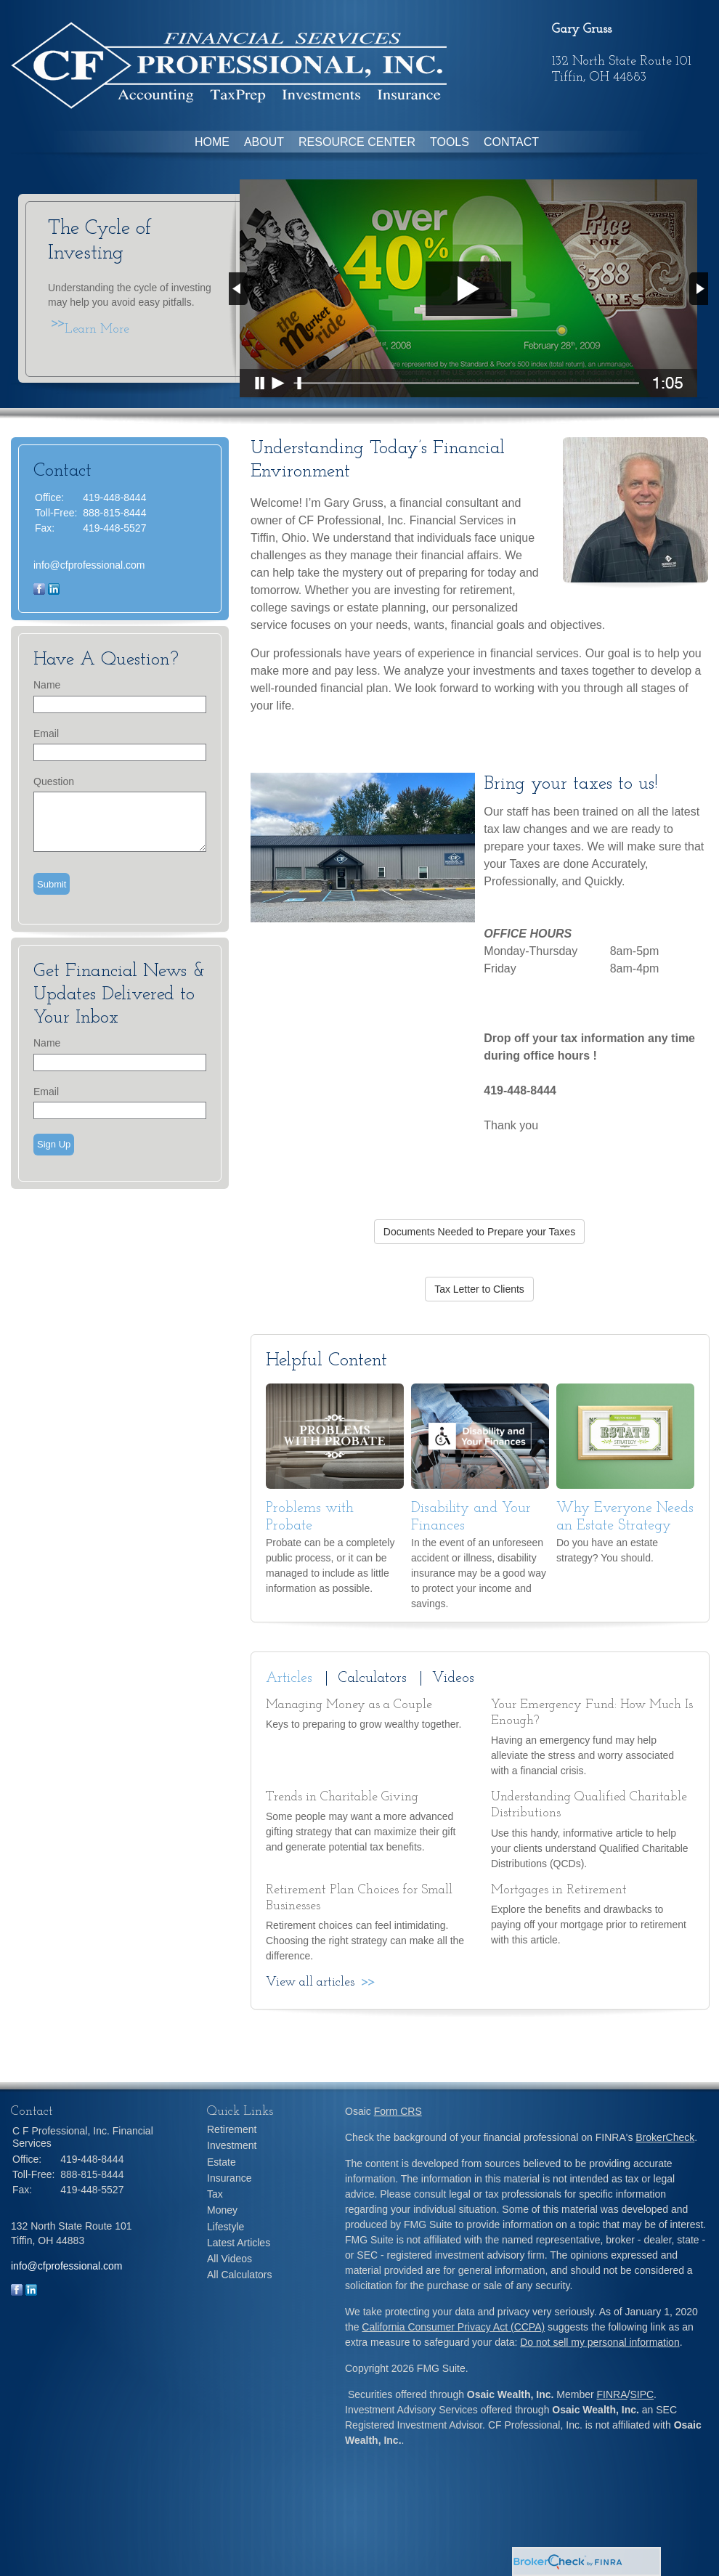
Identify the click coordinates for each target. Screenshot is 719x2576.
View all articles (310, 1982)
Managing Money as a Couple (349, 1705)
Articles (289, 1678)
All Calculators (239, 2274)
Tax (215, 2194)
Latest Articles (238, 2242)
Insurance (229, 2178)
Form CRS (398, 2111)
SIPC (642, 2394)
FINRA (612, 2394)
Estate (221, 2162)
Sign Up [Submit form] (53, 1144)
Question (53, 781)
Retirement (231, 2129)
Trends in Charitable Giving (342, 1797)
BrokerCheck (664, 2137)
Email (46, 733)
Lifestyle (225, 2226)
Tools (449, 142)
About (264, 142)
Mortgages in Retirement (559, 1890)
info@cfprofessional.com (89, 565)
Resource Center (356, 142)
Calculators (372, 1678)
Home (212, 142)
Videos (453, 1678)
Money (222, 2210)
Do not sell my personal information (599, 2342)
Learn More (97, 329)
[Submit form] (51, 884)
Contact (511, 142)
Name (46, 685)
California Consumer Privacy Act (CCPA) (453, 2327)
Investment (231, 2145)
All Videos (229, 2258)
